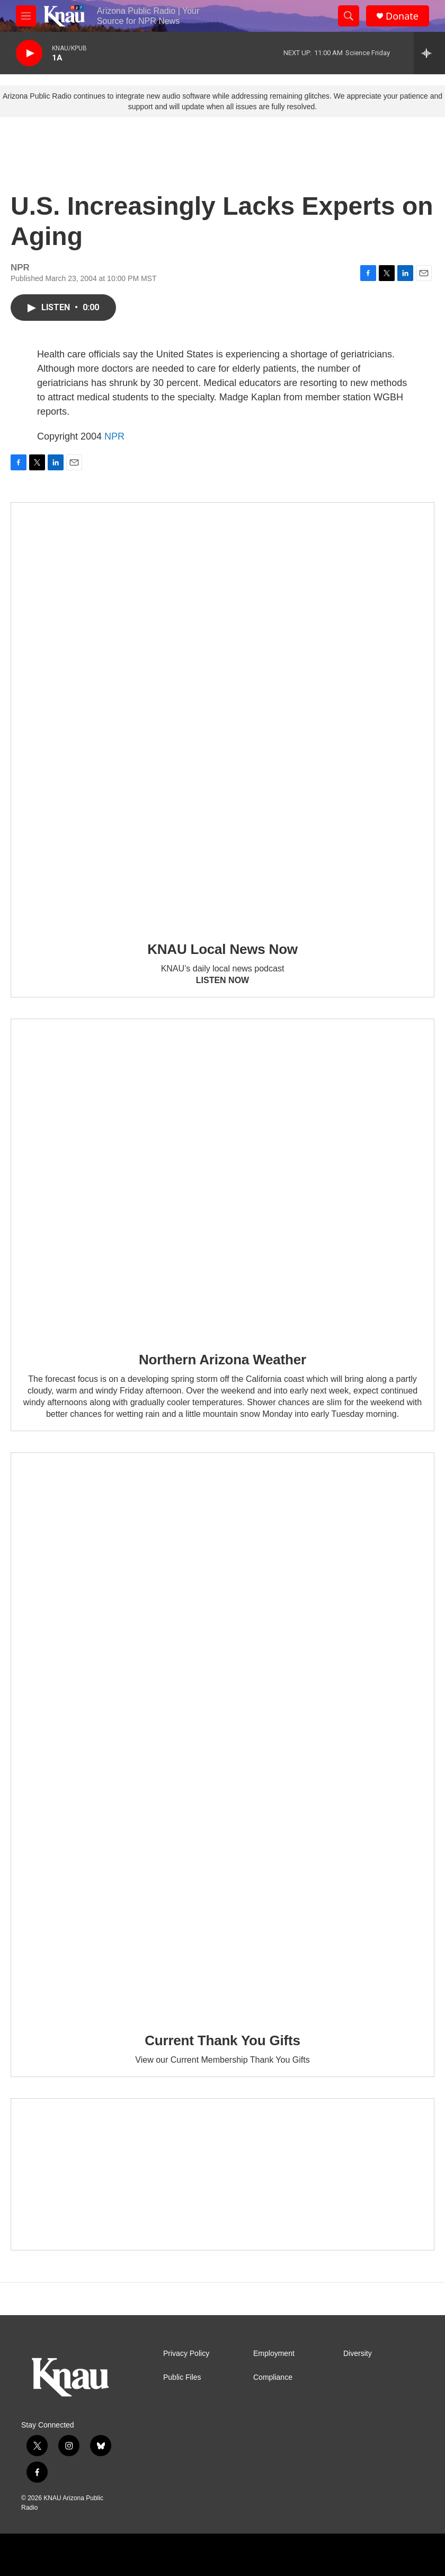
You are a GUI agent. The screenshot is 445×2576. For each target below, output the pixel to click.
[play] (29, 53)
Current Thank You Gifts (222, 2040)
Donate (402, 16)
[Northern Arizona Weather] (222, 1178)
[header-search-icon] (348, 16)
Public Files (182, 2377)
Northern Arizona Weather (222, 1360)
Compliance (272, 2377)
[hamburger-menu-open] (26, 16)
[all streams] (429, 53)
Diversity (357, 2354)
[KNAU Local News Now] (222, 714)
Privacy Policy (186, 2354)
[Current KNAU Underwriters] (222, 2174)
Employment (274, 2354)
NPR (114, 436)
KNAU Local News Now (222, 949)
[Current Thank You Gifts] (222, 1735)
